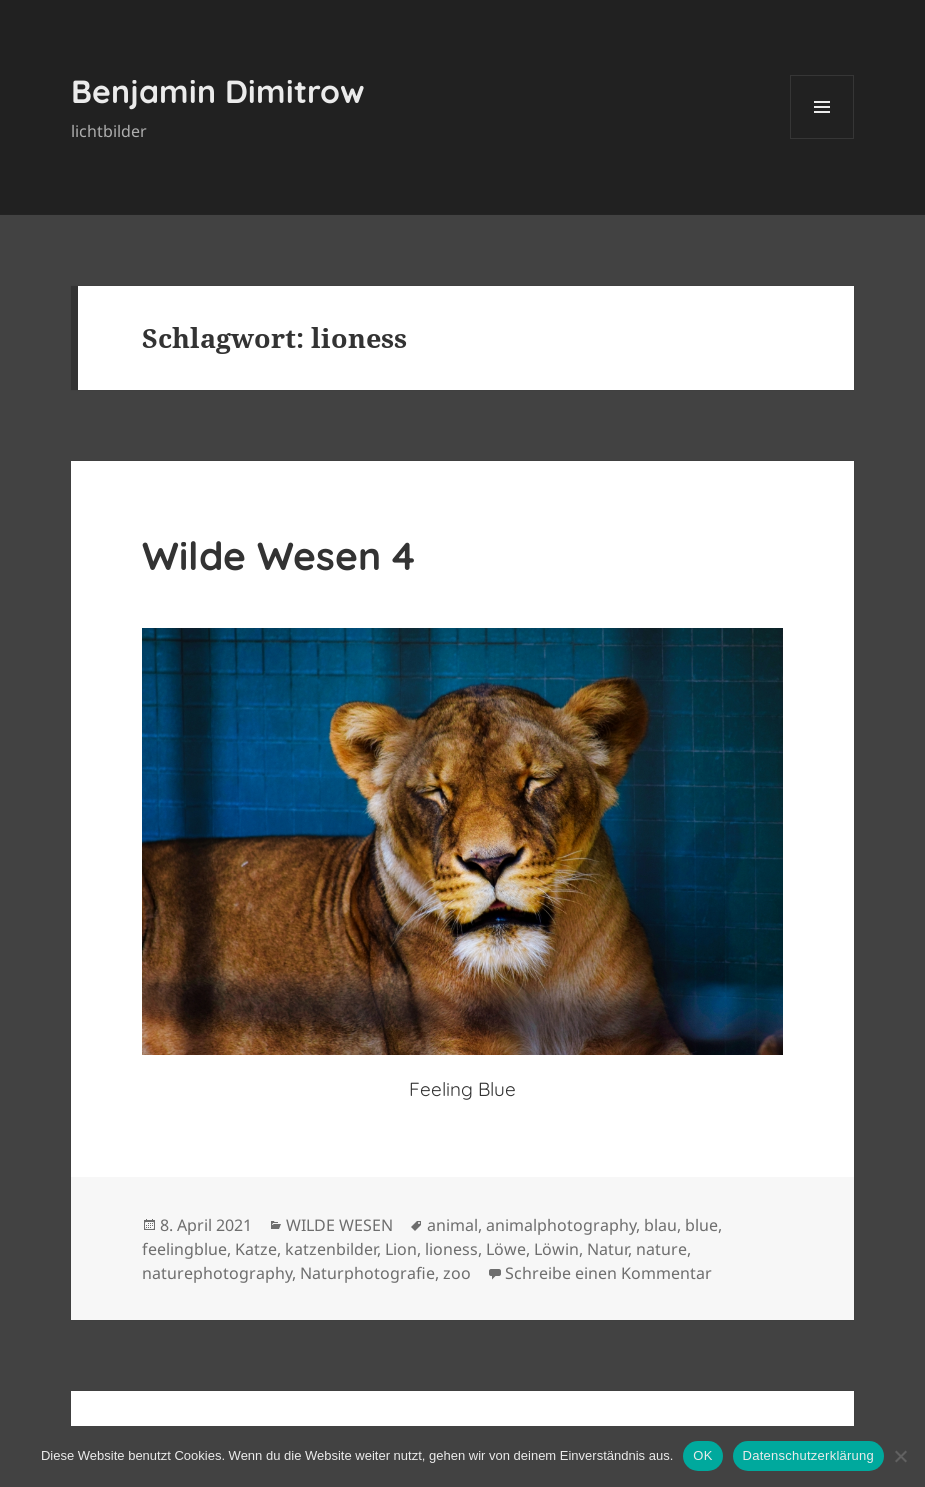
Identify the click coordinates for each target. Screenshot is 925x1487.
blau (660, 1225)
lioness (451, 1249)
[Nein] (900, 1456)
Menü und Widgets (822, 138)
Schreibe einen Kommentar (608, 1273)
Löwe (506, 1249)
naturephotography (217, 1273)
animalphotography (561, 1225)
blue (701, 1225)
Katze (256, 1249)
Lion (401, 1249)
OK (702, 1455)
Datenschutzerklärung (808, 1455)
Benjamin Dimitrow (218, 91)
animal (452, 1225)
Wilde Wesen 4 (278, 555)
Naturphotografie (367, 1273)
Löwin (556, 1249)
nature (661, 1249)
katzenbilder (331, 1249)
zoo (457, 1273)
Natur (607, 1249)
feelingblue (184, 1249)
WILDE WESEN (339, 1225)
